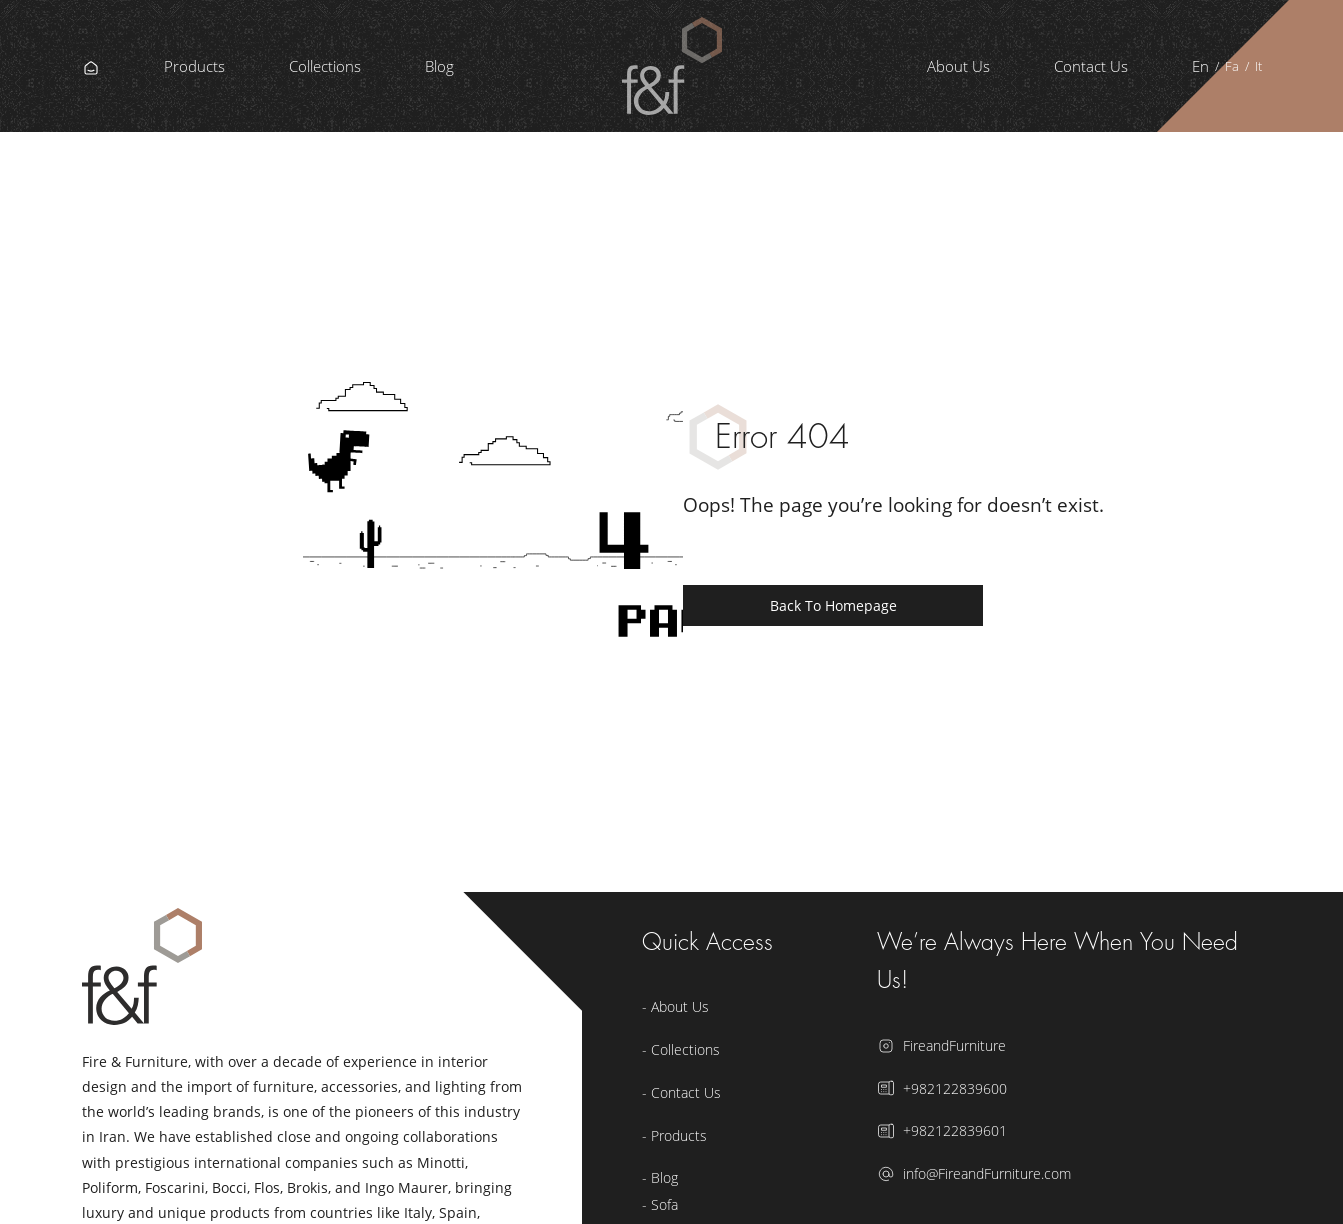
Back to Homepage (833, 605)
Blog (439, 66)
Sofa (664, 1204)
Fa (1232, 66)
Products (194, 66)
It (1258, 66)
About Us (958, 66)
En (1200, 66)
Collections (325, 66)
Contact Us (1091, 66)
